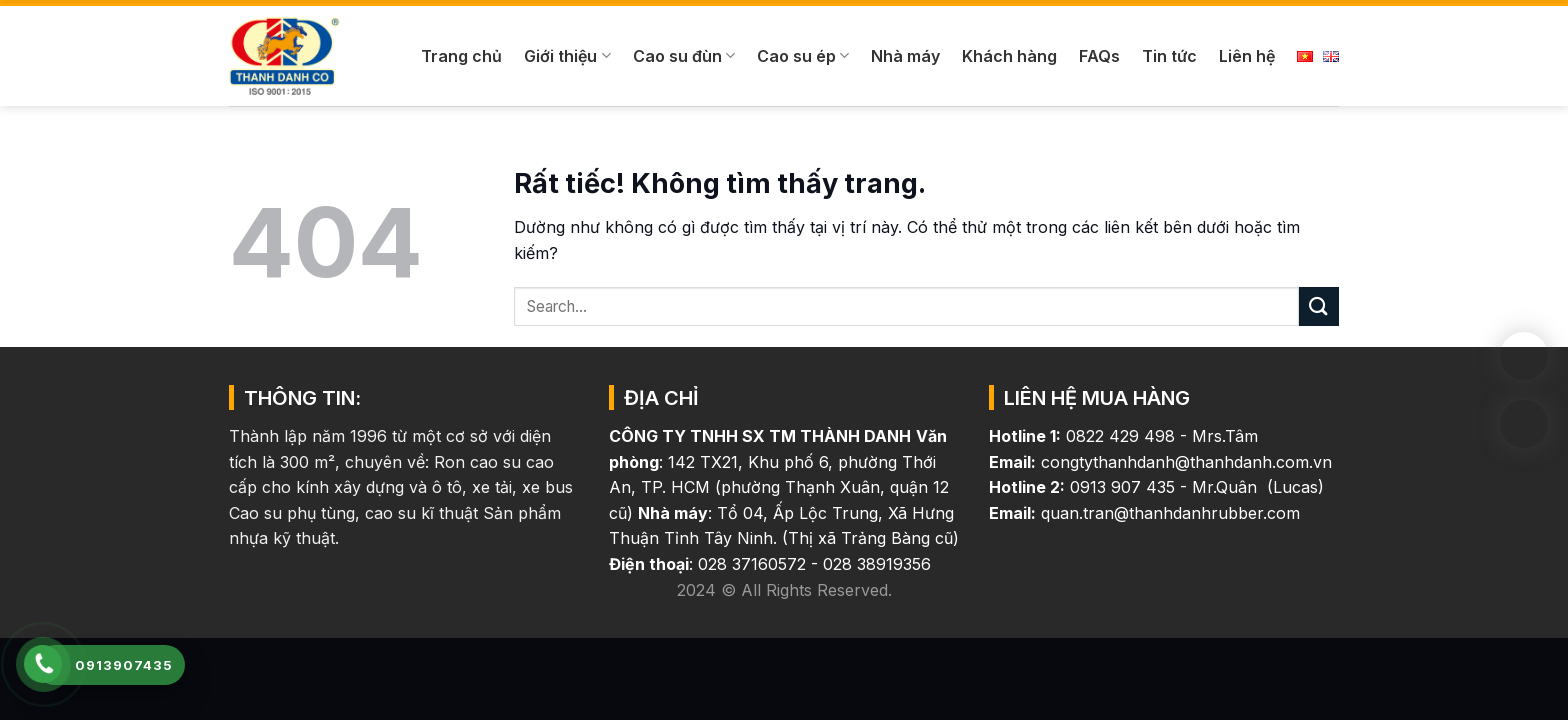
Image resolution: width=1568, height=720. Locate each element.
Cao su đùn (684, 56)
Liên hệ (1247, 56)
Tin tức (1169, 56)
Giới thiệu (567, 56)
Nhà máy (905, 56)
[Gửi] (1319, 306)
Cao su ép (803, 56)
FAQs (1099, 56)
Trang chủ (461, 56)
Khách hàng (1009, 56)
